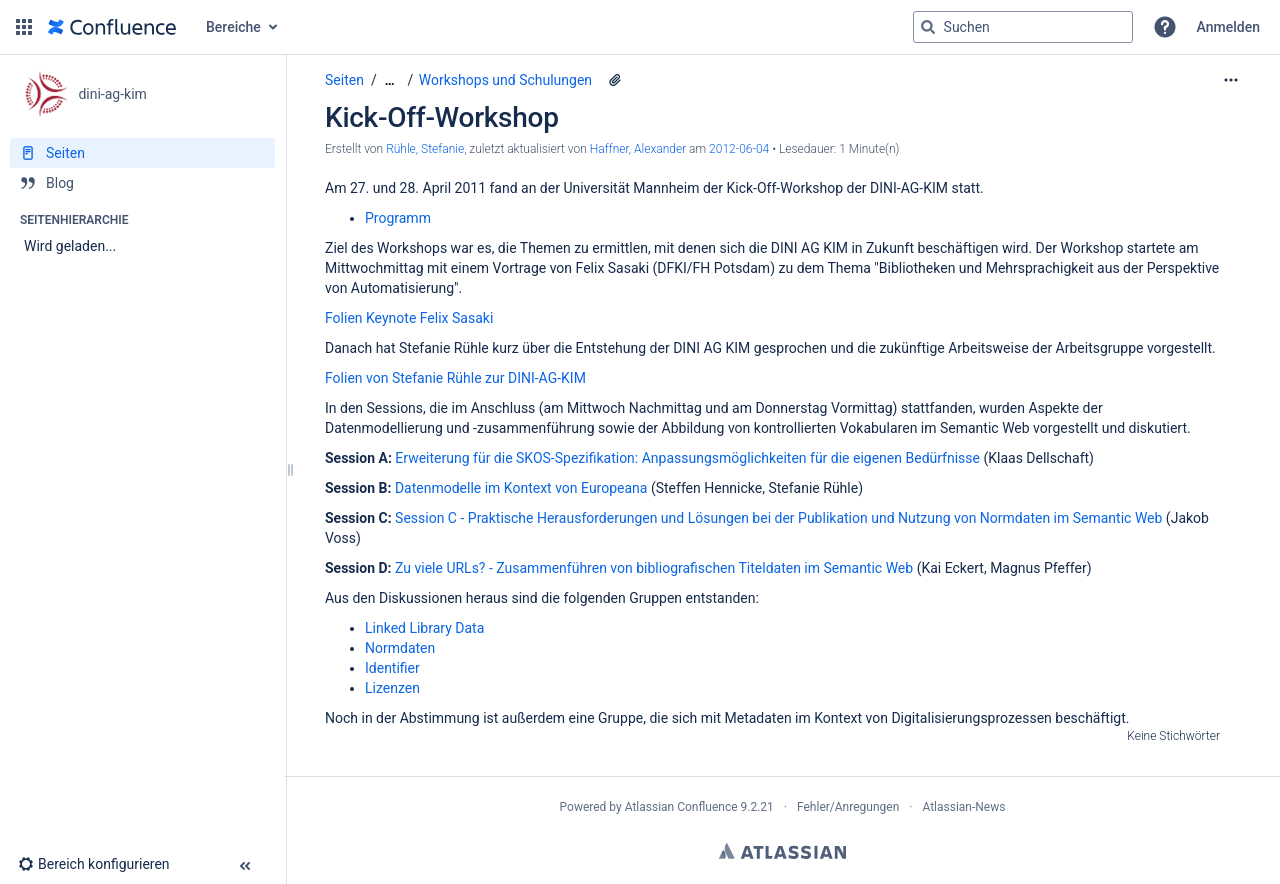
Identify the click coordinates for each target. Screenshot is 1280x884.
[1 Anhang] (615, 80)
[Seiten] (142, 153)
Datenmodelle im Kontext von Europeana (521, 488)
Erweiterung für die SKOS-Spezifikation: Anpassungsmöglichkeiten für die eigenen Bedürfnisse (687, 458)
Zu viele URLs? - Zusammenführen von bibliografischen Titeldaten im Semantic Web (654, 568)
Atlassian (782, 851)
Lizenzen (392, 688)
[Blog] (142, 183)
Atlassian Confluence (681, 807)
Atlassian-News (963, 807)
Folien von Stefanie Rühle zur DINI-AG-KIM (455, 378)
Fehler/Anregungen (848, 807)
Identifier (392, 668)
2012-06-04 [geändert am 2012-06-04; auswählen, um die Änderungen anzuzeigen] (739, 149)
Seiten (344, 80)
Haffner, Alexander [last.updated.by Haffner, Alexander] (638, 149)
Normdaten (400, 648)
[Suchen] (928, 27)
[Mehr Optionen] (1231, 80)
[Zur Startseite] (112, 27)
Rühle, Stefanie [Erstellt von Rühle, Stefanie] (425, 149)
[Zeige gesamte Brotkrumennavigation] (390, 80)
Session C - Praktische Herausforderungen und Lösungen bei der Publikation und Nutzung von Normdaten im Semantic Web (778, 518)
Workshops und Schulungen (505, 80)
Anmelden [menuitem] (1228, 27)
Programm (398, 218)
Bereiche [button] (233, 27)
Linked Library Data (424, 628)
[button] (24, 27)
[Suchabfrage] (1023, 27)
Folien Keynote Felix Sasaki (409, 318)
